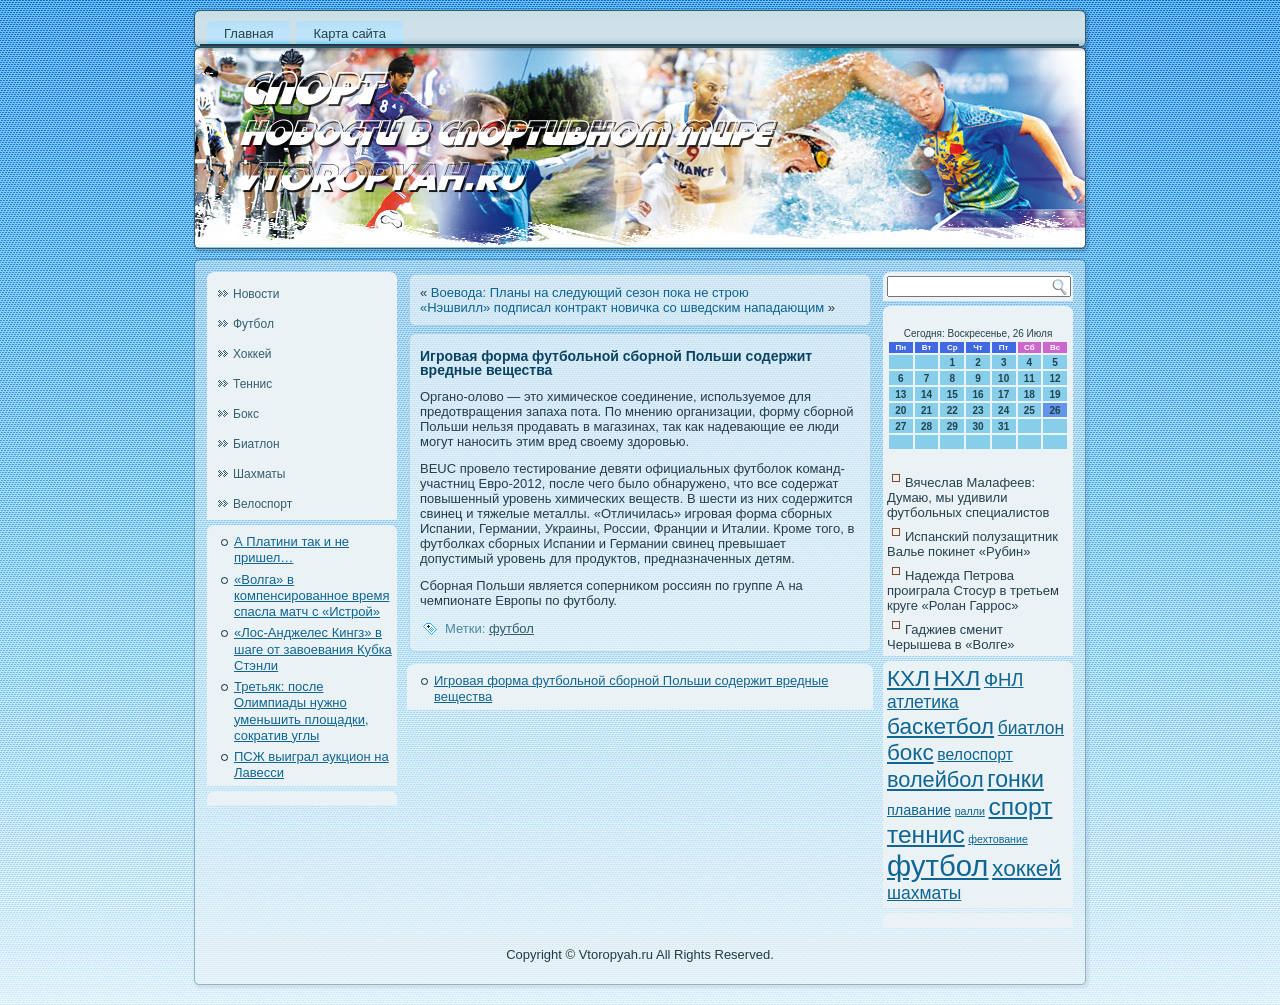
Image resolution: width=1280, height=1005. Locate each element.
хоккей (1026, 868)
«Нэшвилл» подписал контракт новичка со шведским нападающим (622, 307)
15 (952, 394)
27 (900, 426)
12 (1055, 378)
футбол (511, 628)
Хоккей (252, 354)
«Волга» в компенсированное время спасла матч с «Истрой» (311, 596)
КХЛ (908, 678)
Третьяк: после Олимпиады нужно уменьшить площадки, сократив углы (301, 711)
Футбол (253, 324)
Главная (248, 33)
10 (1003, 378)
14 (926, 394)
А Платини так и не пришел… (291, 549)
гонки (1015, 779)
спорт (1021, 806)
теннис (926, 834)
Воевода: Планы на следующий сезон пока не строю (590, 292)
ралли (970, 811)
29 (952, 426)
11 (1029, 378)
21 (926, 410)
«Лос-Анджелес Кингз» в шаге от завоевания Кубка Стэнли (313, 649)
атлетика (923, 702)
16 (977, 394)
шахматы (924, 893)
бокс (910, 752)
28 (926, 426)
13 (900, 394)
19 (1055, 394)
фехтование (998, 839)
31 (1003, 426)
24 (1003, 410)
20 (900, 410)
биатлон (1031, 728)
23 (977, 410)
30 (977, 426)
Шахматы (259, 474)
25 (1029, 410)
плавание (919, 810)
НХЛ (957, 678)
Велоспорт (262, 504)
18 (1029, 394)
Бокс (246, 414)
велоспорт (975, 754)
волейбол (935, 779)
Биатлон (256, 444)
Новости (256, 294)
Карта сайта (349, 33)
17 (1003, 394)
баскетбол (940, 726)
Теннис (252, 384)
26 (1055, 410)
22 (952, 410)
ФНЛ (1004, 679)
